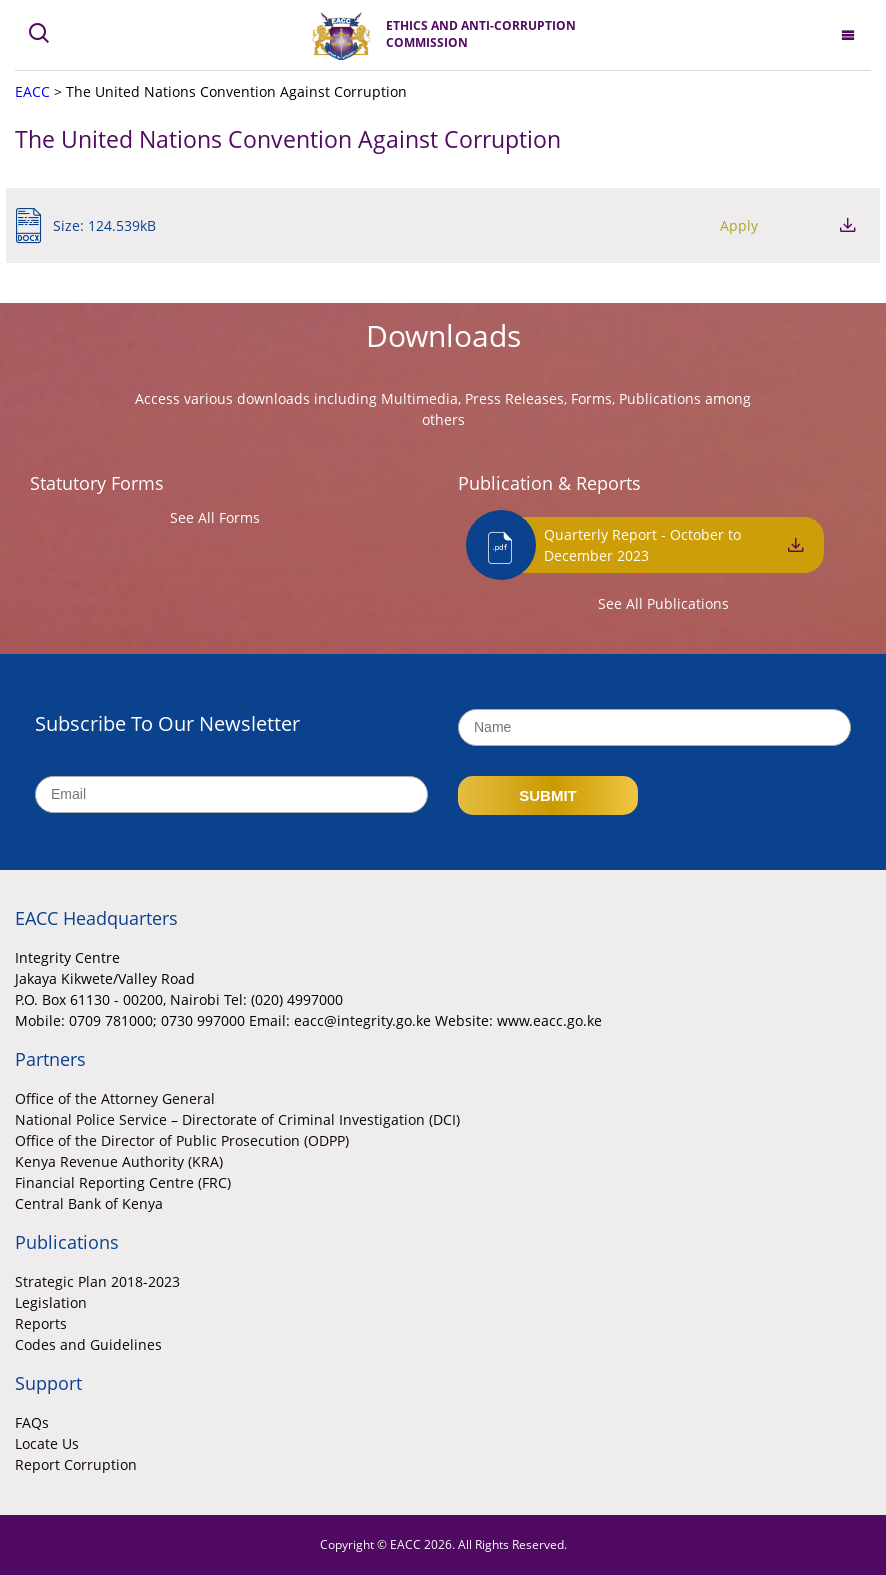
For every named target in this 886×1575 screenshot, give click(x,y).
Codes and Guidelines (88, 1344)
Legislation (51, 1302)
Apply (739, 225)
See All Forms (215, 517)
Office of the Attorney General (115, 1098)
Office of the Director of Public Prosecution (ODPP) (182, 1140)
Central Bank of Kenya (89, 1203)
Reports (41, 1323)
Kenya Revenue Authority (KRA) (119, 1161)
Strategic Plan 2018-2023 (97, 1281)
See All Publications (663, 603)
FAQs (32, 1422)
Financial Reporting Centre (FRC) (123, 1182)
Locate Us (47, 1443)
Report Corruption (76, 1464)
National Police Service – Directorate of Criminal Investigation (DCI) (237, 1119)
